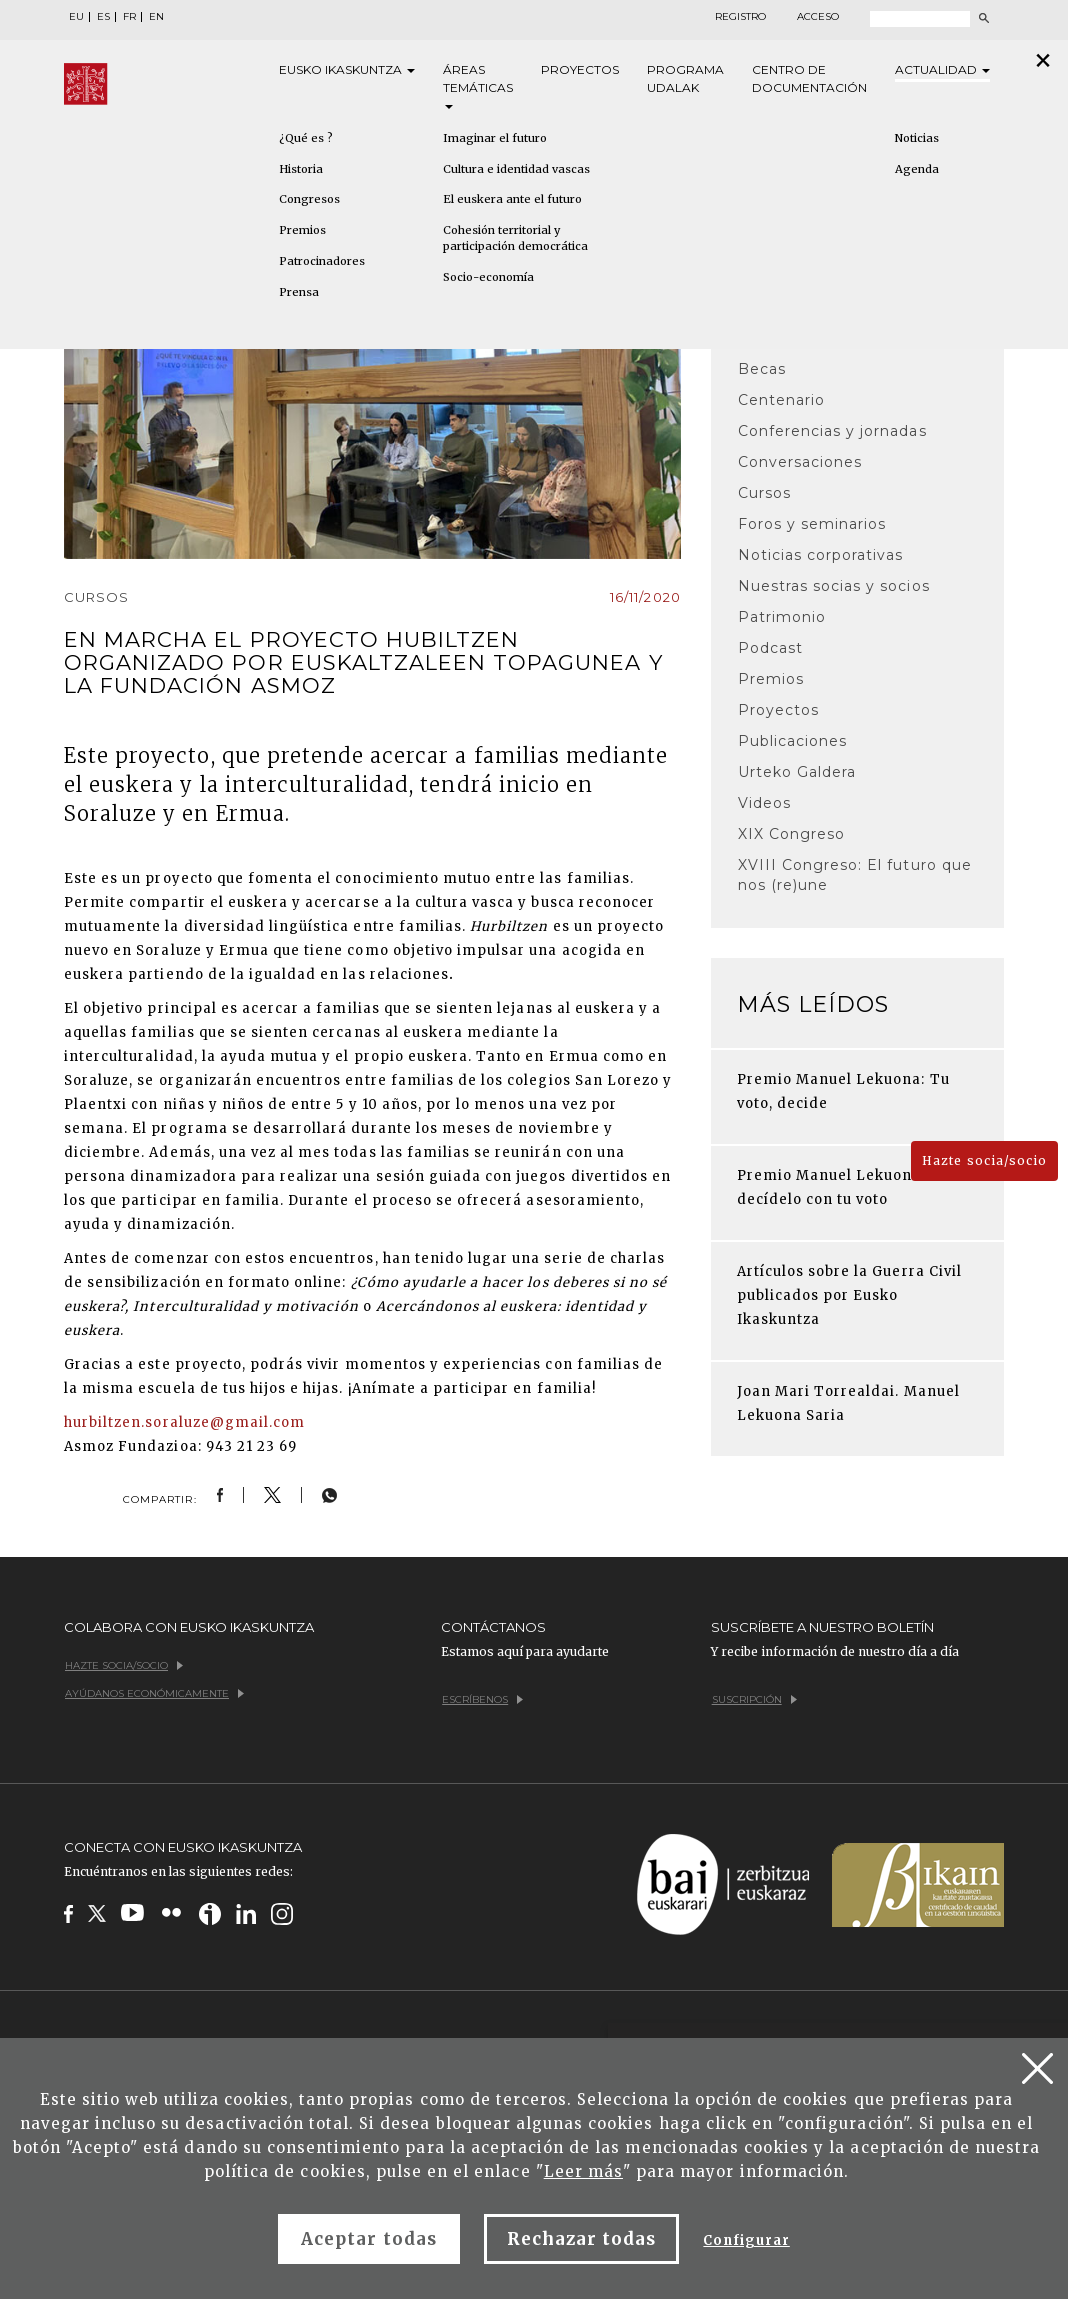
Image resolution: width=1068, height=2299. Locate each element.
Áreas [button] (478, 85)
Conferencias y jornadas (832, 431)
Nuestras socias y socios (834, 586)
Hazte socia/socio (984, 1160)
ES (103, 17)
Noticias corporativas (821, 555)
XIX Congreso (791, 834)
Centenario (781, 400)
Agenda (917, 169)
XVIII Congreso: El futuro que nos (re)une (855, 875)
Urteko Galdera (797, 772)
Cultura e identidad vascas (516, 169)
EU (76, 17)
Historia (301, 169)
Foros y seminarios (812, 524)
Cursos (764, 493)
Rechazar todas (582, 2239)
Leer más (583, 2171)
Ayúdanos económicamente (154, 1693)
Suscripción (754, 1699)
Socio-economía (488, 277)
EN (156, 17)
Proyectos (580, 69)
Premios (302, 230)
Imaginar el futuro (495, 138)
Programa (685, 79)
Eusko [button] (347, 70)
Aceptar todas (369, 2239)
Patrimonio (782, 617)
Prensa (299, 292)
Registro (740, 17)
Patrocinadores (322, 261)
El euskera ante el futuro (512, 199)
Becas (762, 369)
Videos (764, 803)
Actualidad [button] (942, 69)
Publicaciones (793, 741)
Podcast (770, 648)
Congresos (309, 199)
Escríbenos (482, 1699)
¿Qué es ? (306, 138)
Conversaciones (800, 462)
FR (129, 17)
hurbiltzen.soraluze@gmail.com (186, 1422)
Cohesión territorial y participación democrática (515, 238)
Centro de (809, 79)
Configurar (746, 2240)
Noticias (917, 138)
